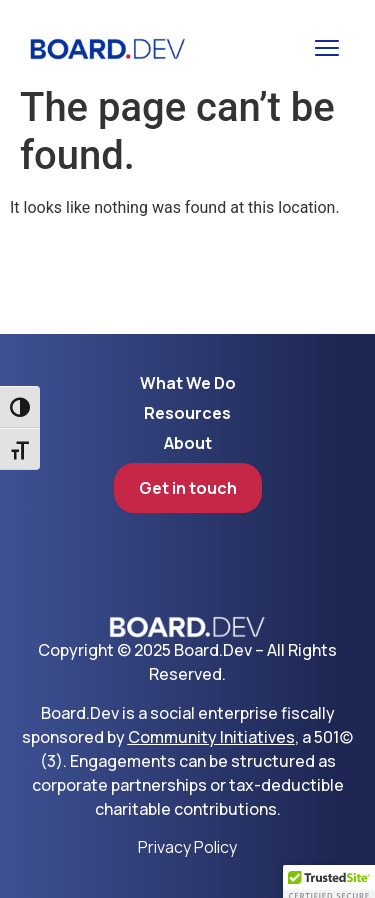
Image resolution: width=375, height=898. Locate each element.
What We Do (188, 383)
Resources (187, 413)
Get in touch (188, 488)
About (188, 443)
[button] (327, 48)
